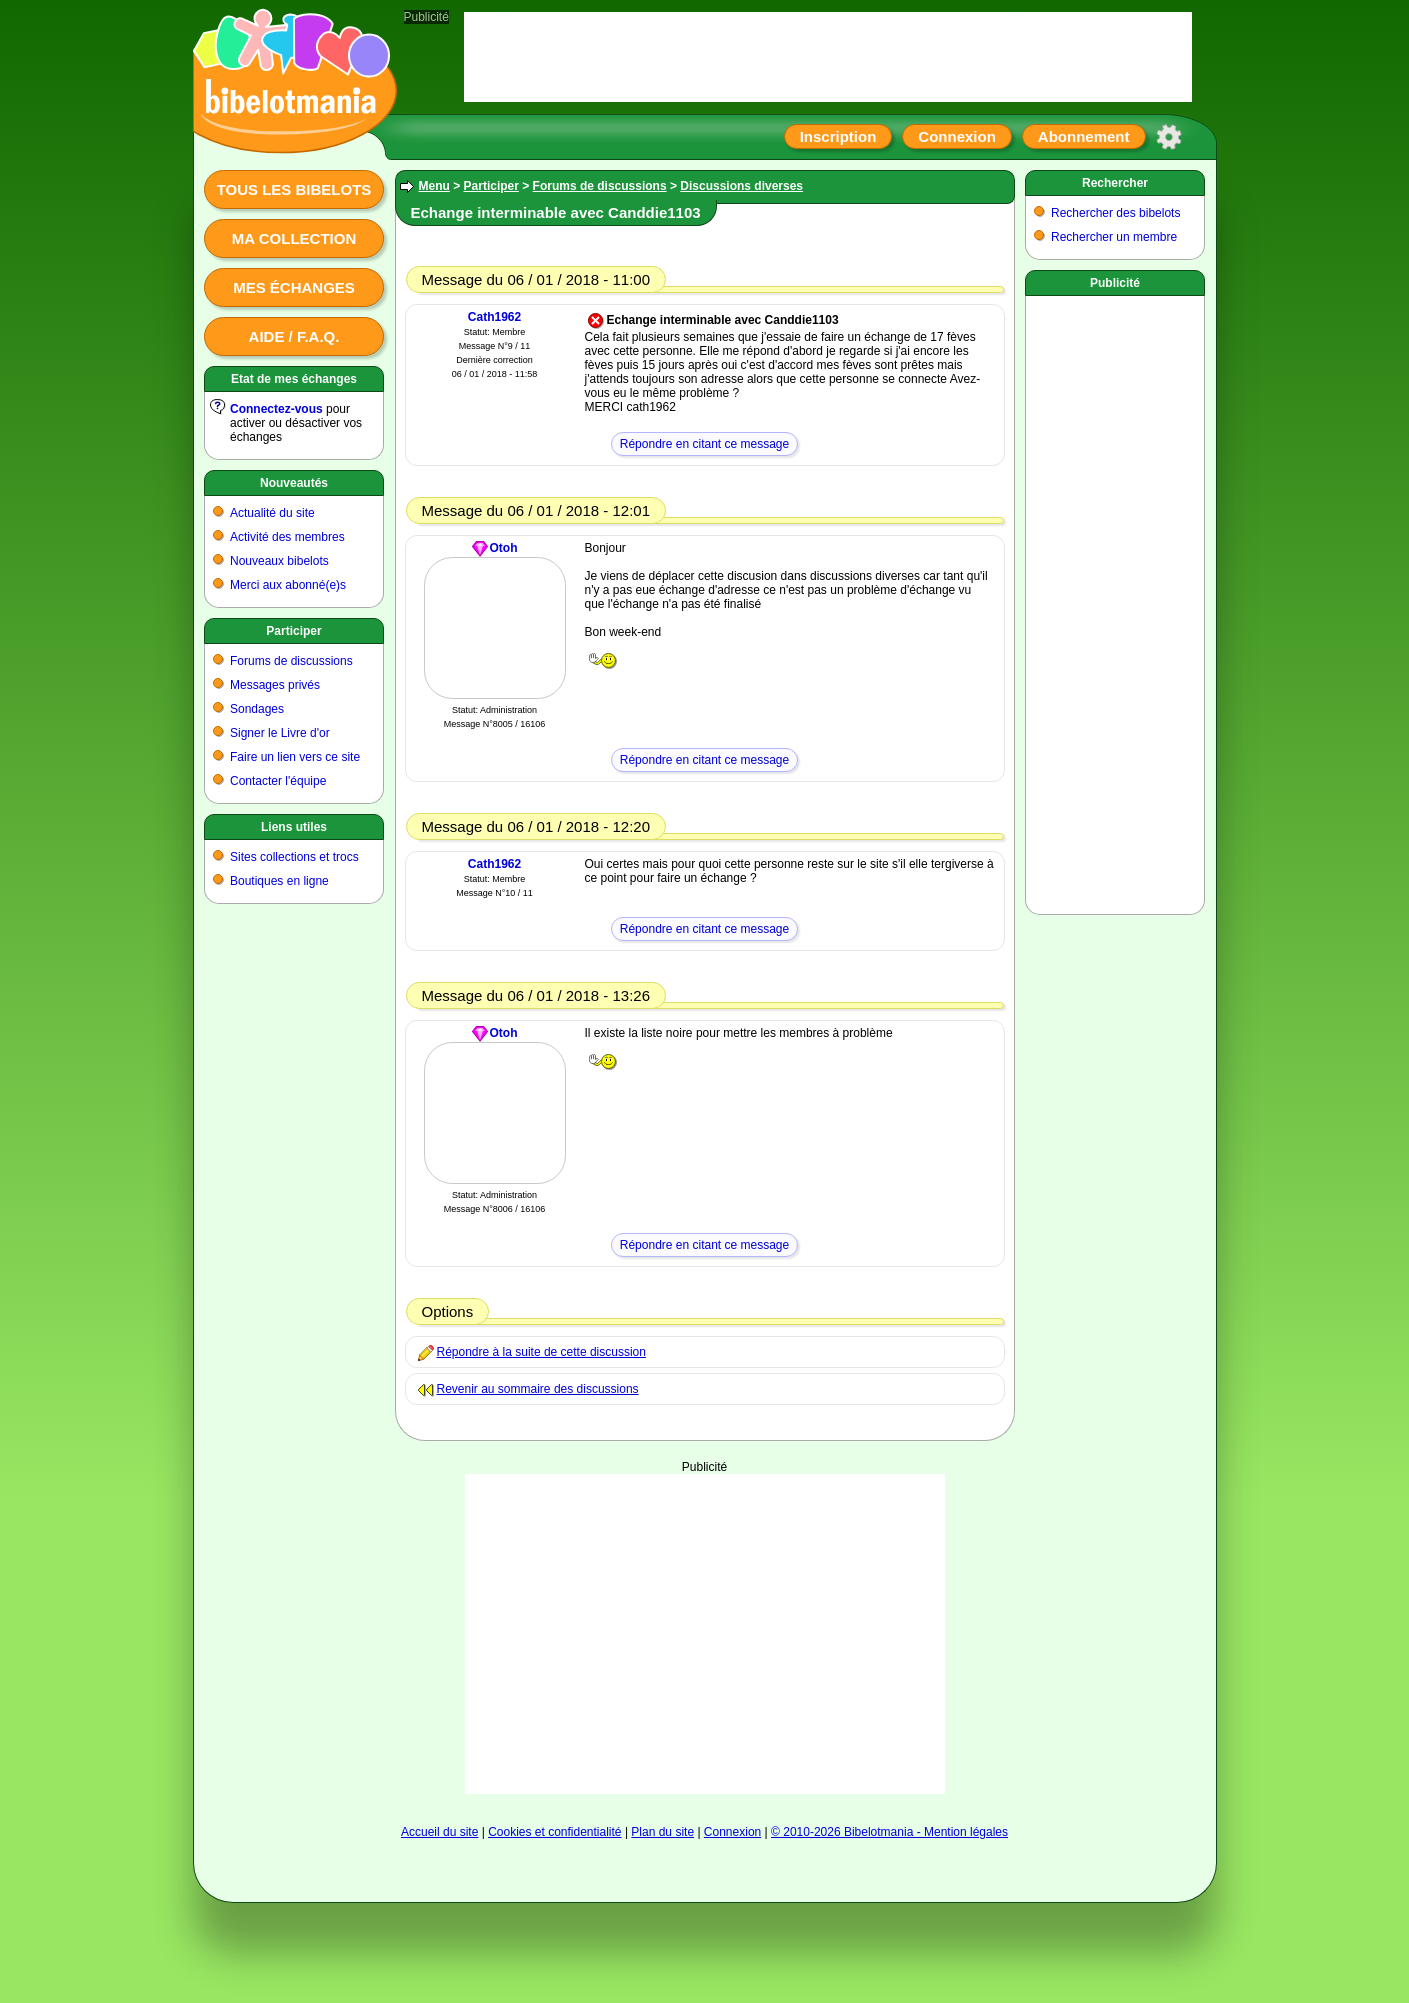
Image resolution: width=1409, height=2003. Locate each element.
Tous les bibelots (294, 189)
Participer (293, 631)
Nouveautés (294, 483)
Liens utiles (294, 827)
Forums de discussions (291, 661)
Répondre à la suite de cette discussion (541, 1352)
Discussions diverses (741, 186)
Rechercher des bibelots (1115, 213)
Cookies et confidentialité (554, 1832)
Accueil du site (439, 1832)
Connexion (957, 136)
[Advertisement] (705, 1634)
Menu (434, 186)
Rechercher (1115, 183)
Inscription (838, 136)
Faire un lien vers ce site (295, 757)
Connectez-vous (276, 409)
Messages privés (275, 685)
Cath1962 (494, 317)
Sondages (257, 709)
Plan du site (662, 1832)
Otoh (504, 548)
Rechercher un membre (1114, 237)
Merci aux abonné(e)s (288, 585)
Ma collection (294, 238)
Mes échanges (294, 287)
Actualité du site (272, 513)
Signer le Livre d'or (280, 733)
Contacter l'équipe (278, 781)
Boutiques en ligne (279, 881)
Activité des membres (287, 537)
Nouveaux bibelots (279, 561)
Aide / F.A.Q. (294, 336)
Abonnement (1084, 136)
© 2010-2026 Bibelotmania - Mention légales (889, 1832)
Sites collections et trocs (294, 857)
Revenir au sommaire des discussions (538, 1389)
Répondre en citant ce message (704, 444)
